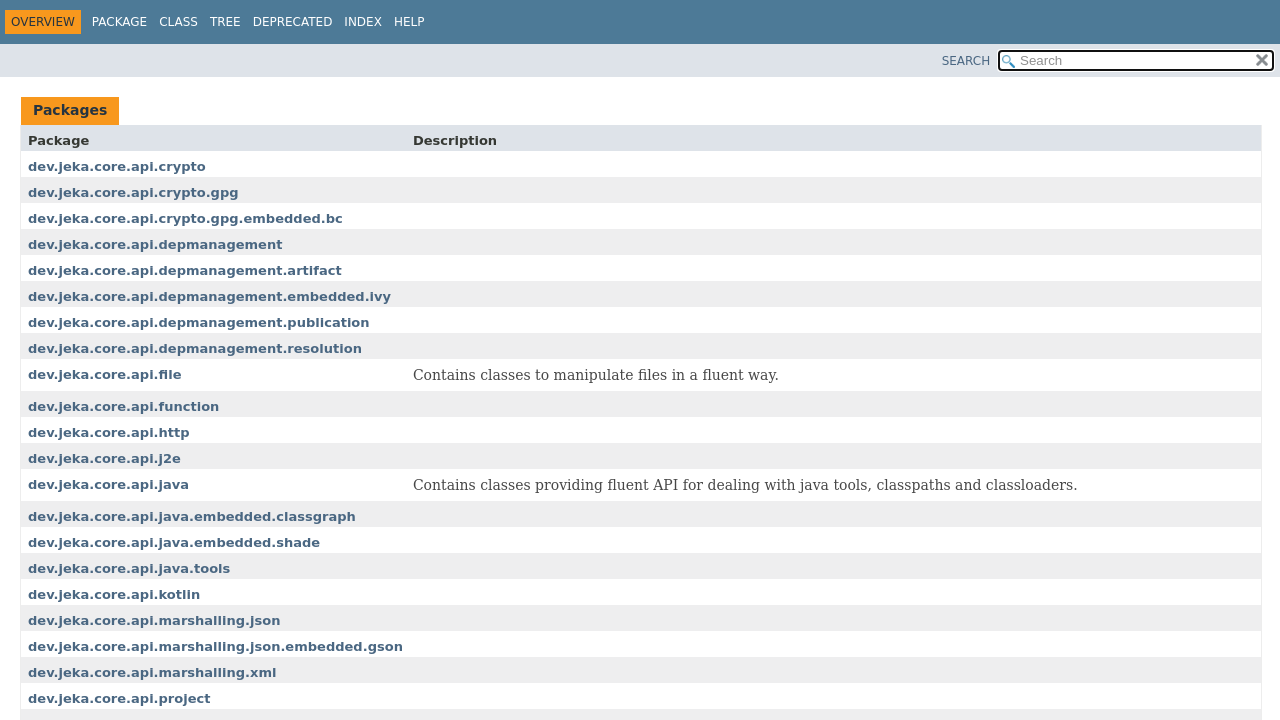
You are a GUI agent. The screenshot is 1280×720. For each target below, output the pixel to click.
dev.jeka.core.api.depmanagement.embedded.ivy (209, 296)
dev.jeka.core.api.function (123, 406)
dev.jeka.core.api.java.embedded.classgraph (192, 516)
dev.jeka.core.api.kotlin (114, 594)
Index (363, 22)
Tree (225, 22)
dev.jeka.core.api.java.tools (129, 568)
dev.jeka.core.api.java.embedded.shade (174, 542)
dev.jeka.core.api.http (109, 432)
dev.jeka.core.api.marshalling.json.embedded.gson (215, 646)
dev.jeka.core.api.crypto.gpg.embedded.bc (185, 218)
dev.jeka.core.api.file (104, 374)
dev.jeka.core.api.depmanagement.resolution (195, 348)
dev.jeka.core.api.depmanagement (155, 244)
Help (409, 22)
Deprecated (293, 22)
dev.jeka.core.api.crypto (117, 166)
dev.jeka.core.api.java (108, 484)
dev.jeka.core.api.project (119, 698)
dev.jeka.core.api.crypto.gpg (133, 192)
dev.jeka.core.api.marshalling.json (154, 620)
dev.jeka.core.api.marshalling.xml (152, 672)
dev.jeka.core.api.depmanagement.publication (199, 322)
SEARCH (966, 61)
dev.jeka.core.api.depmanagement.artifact (185, 270)
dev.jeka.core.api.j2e (104, 458)
